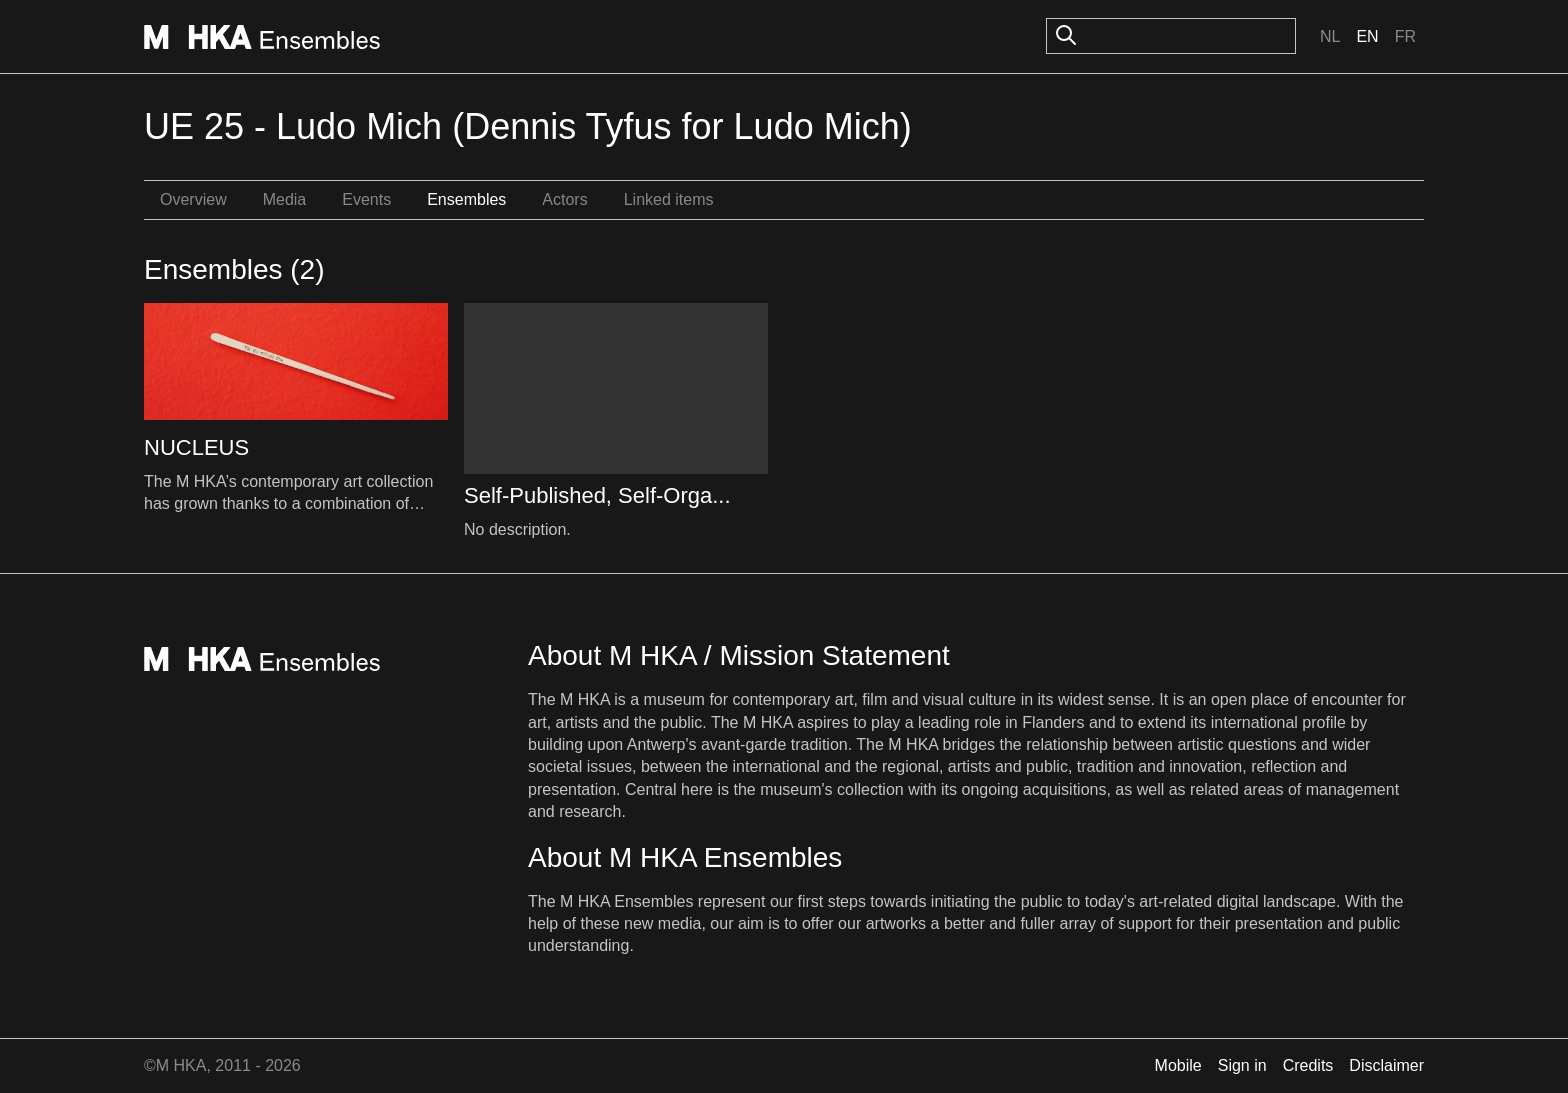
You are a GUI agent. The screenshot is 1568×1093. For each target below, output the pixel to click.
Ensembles (466, 199)
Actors (564, 199)
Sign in (1242, 1065)
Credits (1308, 1065)
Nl (1330, 36)
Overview (193, 199)
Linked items (669, 199)
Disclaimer (1386, 1065)
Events (366, 199)
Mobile (1178, 1065)
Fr (1405, 36)
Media (285, 199)
